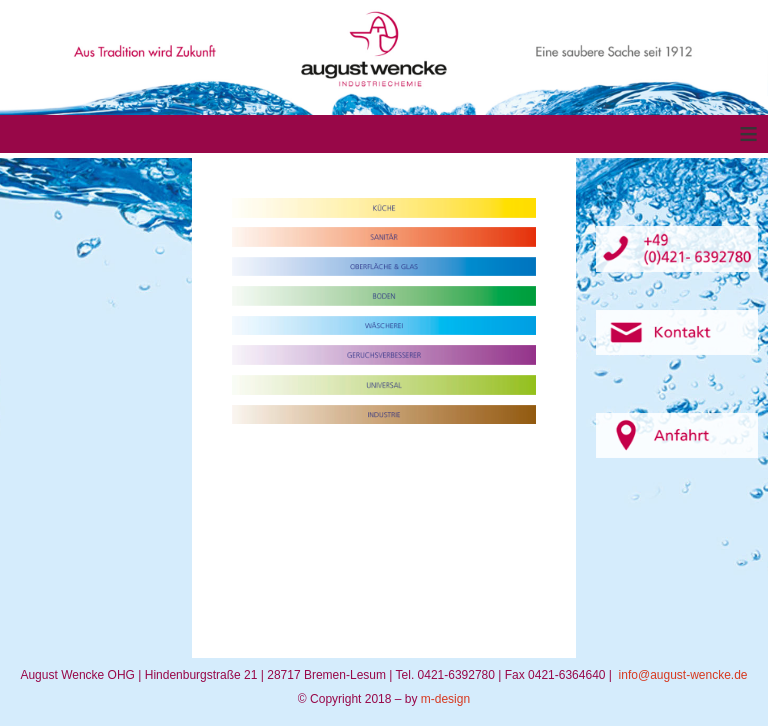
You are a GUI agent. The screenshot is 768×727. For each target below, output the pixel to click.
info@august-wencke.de (683, 675)
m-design (445, 699)
